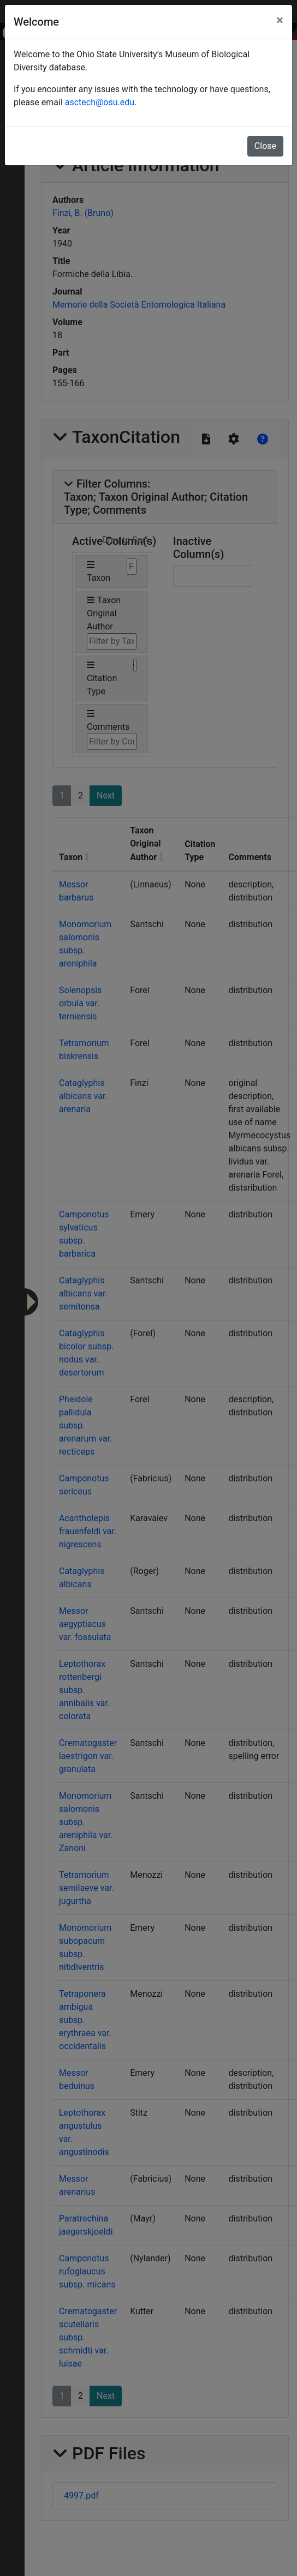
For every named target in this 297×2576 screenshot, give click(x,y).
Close (265, 146)
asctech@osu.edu (99, 102)
